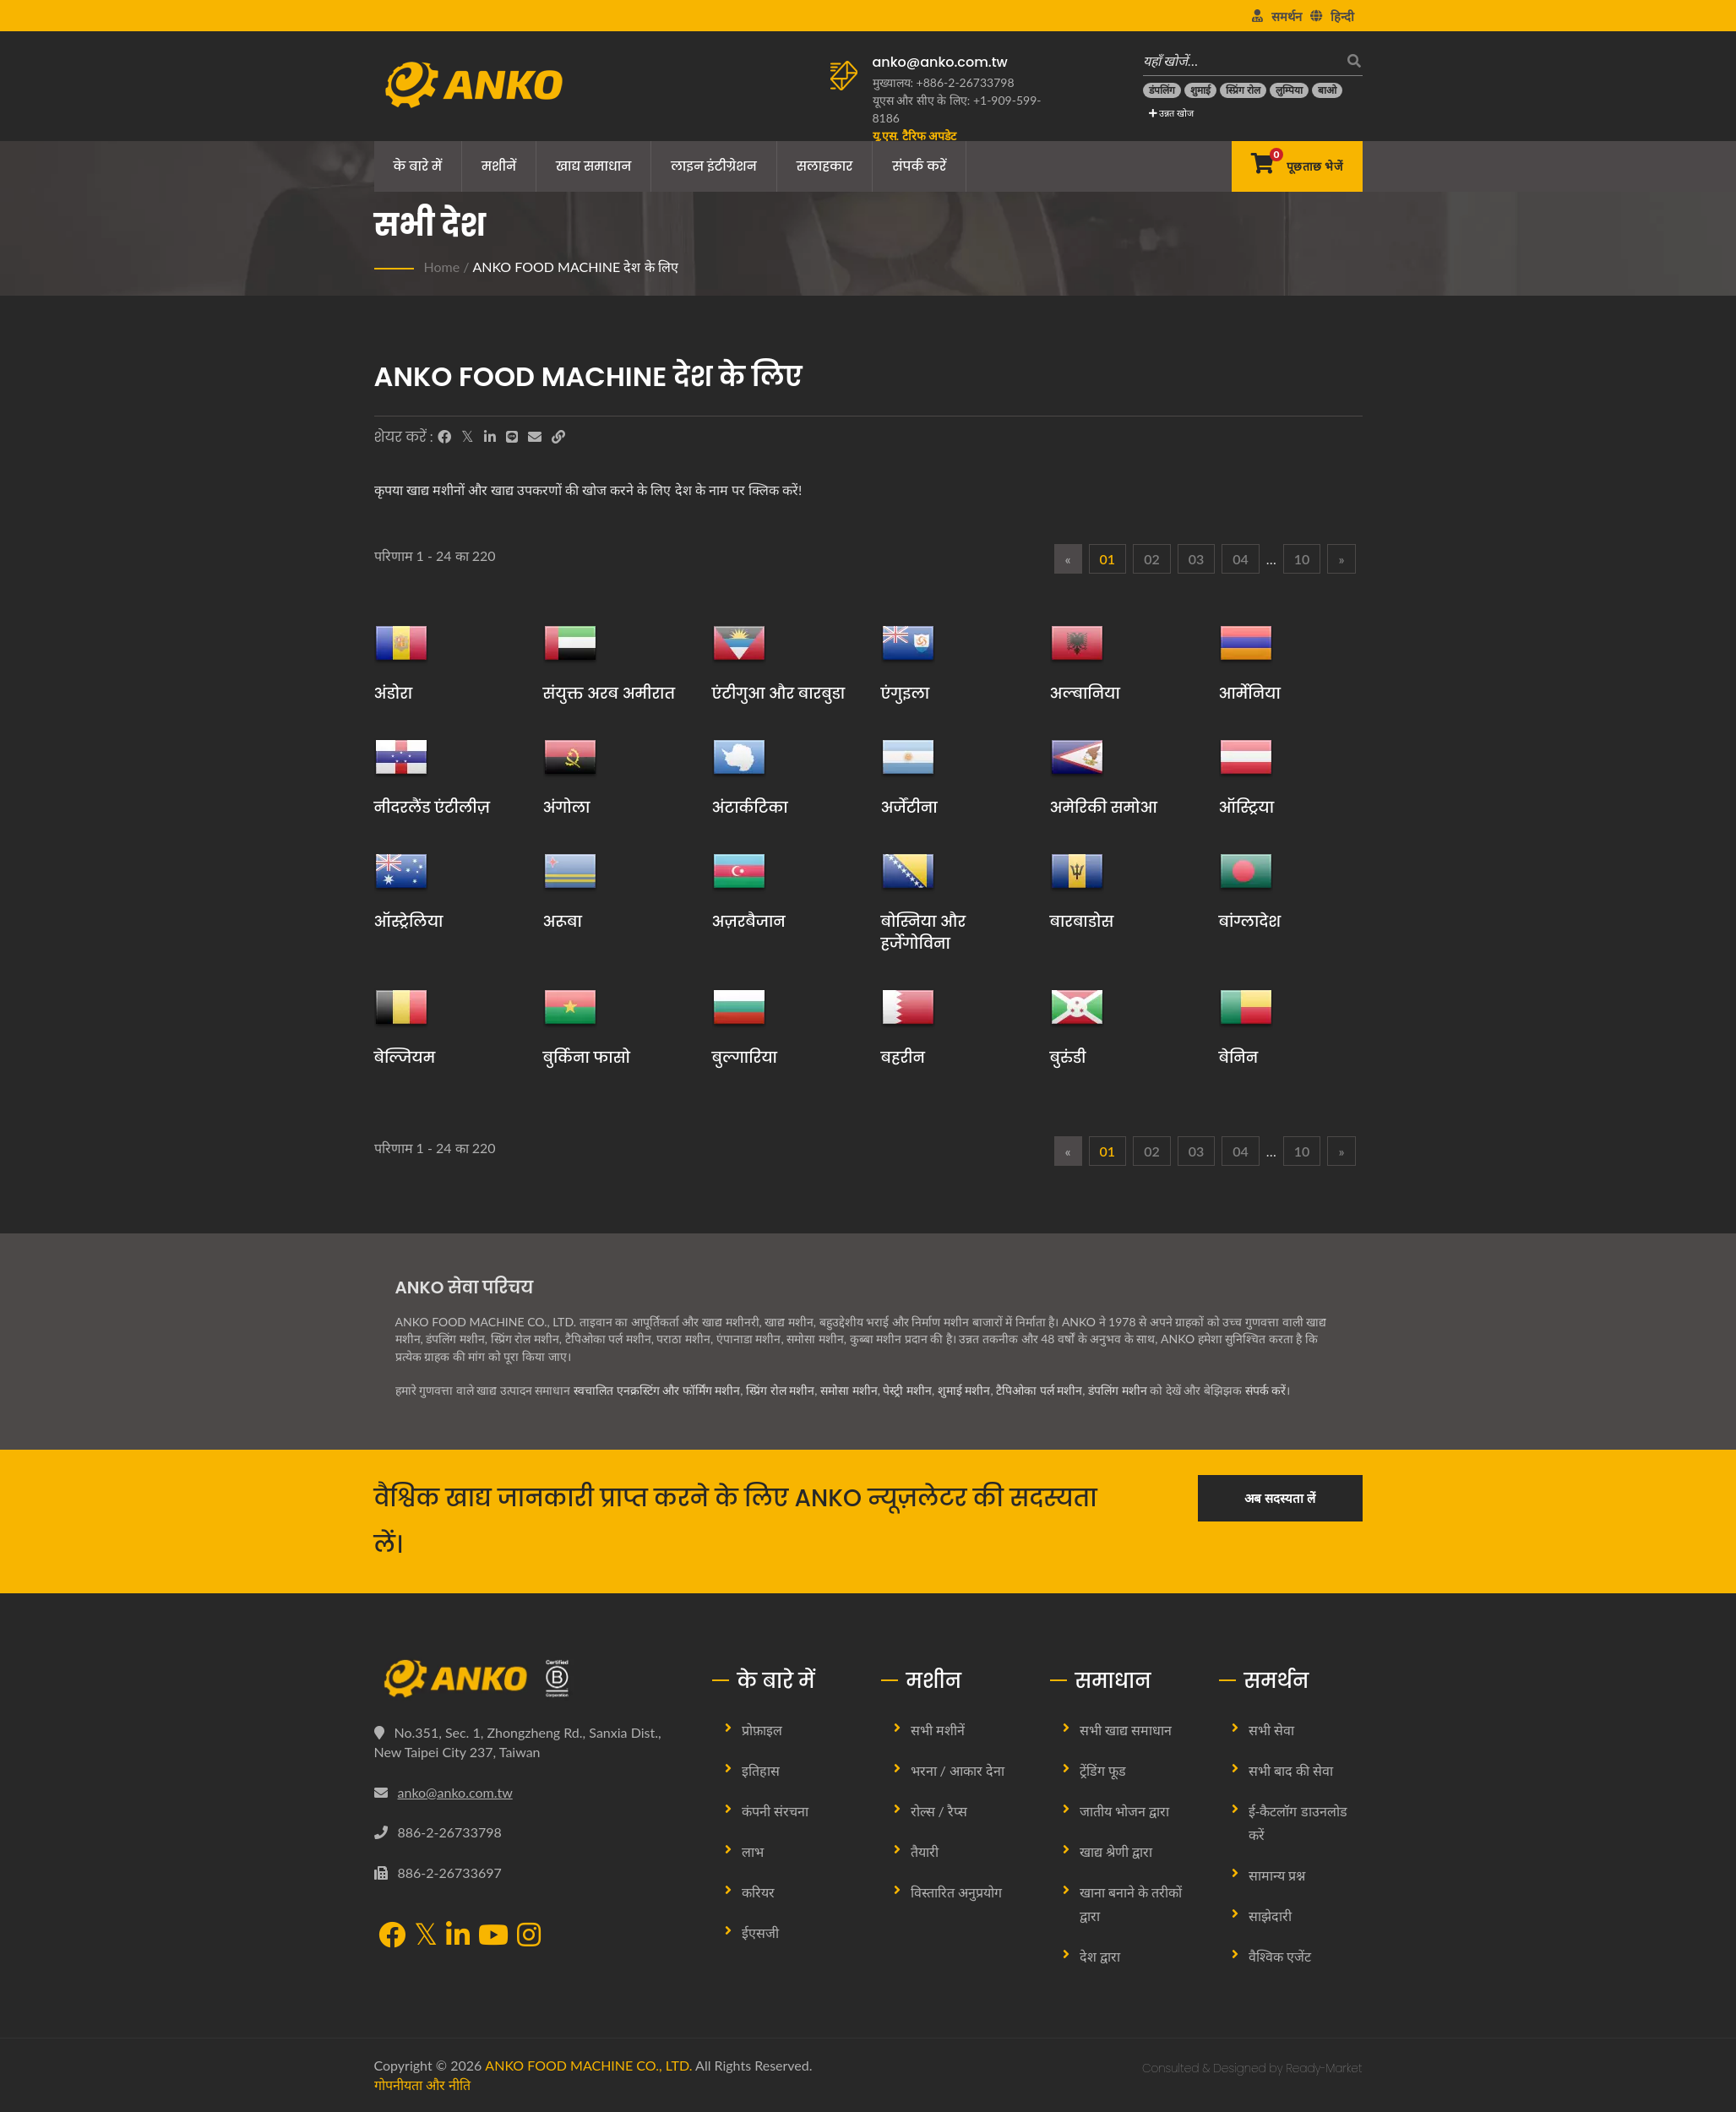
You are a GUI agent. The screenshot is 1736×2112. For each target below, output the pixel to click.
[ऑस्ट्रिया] (1246, 757)
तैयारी (925, 1851)
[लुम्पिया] (1289, 90)
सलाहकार (825, 166)
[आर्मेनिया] (1246, 643)
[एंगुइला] (908, 643)
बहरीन (903, 1057)
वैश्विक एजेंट (1280, 1956)
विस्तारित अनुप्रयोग (956, 1892)
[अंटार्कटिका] (739, 757)
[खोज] (1350, 60)
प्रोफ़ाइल (762, 1730)
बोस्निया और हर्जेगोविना (923, 932)
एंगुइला (905, 693)
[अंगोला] (570, 757)
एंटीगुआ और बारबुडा (779, 693)
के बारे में (418, 166)
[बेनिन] (1246, 1007)
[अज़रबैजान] (739, 871)
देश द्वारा (1100, 1956)
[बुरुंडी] (1077, 1007)
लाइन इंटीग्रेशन (714, 166)
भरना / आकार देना (958, 1770)
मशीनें (499, 166)
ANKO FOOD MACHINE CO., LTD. (588, 2065)
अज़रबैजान (749, 921)
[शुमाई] (1200, 90)
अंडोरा (393, 693)
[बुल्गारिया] (739, 1007)
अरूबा (562, 921)
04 (1241, 559)
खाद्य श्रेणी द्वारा (1116, 1851)
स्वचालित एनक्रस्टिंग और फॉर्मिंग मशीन (657, 1390)
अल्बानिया (1085, 693)
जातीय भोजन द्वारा (1124, 1811)
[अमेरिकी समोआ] (1077, 757)
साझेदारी (1270, 1916)
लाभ (753, 1851)
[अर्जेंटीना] (908, 757)
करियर (758, 1892)
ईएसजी (760, 1932)
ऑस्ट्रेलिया (409, 921)
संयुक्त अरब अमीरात (609, 693)
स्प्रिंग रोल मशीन (780, 1390)
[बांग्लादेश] (1246, 871)
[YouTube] (493, 1936)
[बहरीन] (908, 1007)
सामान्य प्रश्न (1277, 1875)
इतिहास (761, 1770)
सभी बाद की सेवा (1291, 1770)
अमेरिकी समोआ (1103, 807)
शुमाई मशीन (964, 1390)
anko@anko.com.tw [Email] (455, 1792)
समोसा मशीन (849, 1390)
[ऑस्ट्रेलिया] (401, 871)
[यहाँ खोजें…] (1240, 60)
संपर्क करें (919, 166)
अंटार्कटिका (750, 807)
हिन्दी (1342, 16)
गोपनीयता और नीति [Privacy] (422, 2085)
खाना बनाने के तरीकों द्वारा (1131, 1904)
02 (1152, 559)
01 (1108, 559)
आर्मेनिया (1250, 693)
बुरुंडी (1068, 1057)
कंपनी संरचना (775, 1811)
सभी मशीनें (938, 1730)
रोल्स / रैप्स (939, 1811)
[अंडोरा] (401, 643)
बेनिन (1239, 1057)
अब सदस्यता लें (1279, 1497)
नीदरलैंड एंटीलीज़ (432, 807)
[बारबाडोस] (1077, 871)
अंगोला (566, 807)
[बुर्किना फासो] (570, 1007)
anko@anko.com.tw (940, 62)
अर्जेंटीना (909, 807)
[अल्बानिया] (1077, 643)
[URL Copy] (558, 437)
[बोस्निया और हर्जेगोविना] (908, 871)
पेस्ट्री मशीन (907, 1390)
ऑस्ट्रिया (1247, 807)
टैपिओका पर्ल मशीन (1039, 1390)
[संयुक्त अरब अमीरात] (570, 643)
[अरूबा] (570, 871)
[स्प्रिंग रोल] (1243, 90)
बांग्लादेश (1250, 921)
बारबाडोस (1082, 921)
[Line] (512, 437)
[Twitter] (467, 437)
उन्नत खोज (1172, 112)
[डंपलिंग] (1162, 90)
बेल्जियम (405, 1057)
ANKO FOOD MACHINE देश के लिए (575, 267)
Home (442, 267)
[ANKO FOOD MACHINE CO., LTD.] (530, 1678)
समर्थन (1286, 16)
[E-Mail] (535, 437)
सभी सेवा (1271, 1730)
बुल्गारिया (745, 1057)
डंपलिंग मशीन (1117, 1390)
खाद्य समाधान (593, 166)
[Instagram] (529, 1936)
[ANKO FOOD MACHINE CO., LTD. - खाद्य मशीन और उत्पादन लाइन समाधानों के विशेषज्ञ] (473, 80)
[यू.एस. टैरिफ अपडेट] (914, 135)
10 (1302, 559)
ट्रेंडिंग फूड (1103, 1770)
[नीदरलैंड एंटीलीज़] (401, 757)
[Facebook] (444, 437)
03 (1197, 559)
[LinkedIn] (490, 437)
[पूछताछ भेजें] (1297, 166)
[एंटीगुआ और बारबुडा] (739, 643)
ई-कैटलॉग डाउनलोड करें (1298, 1823)
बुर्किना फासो (586, 1057)
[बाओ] (1327, 90)
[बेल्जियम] (401, 1007)
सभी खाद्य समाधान (1126, 1730)
